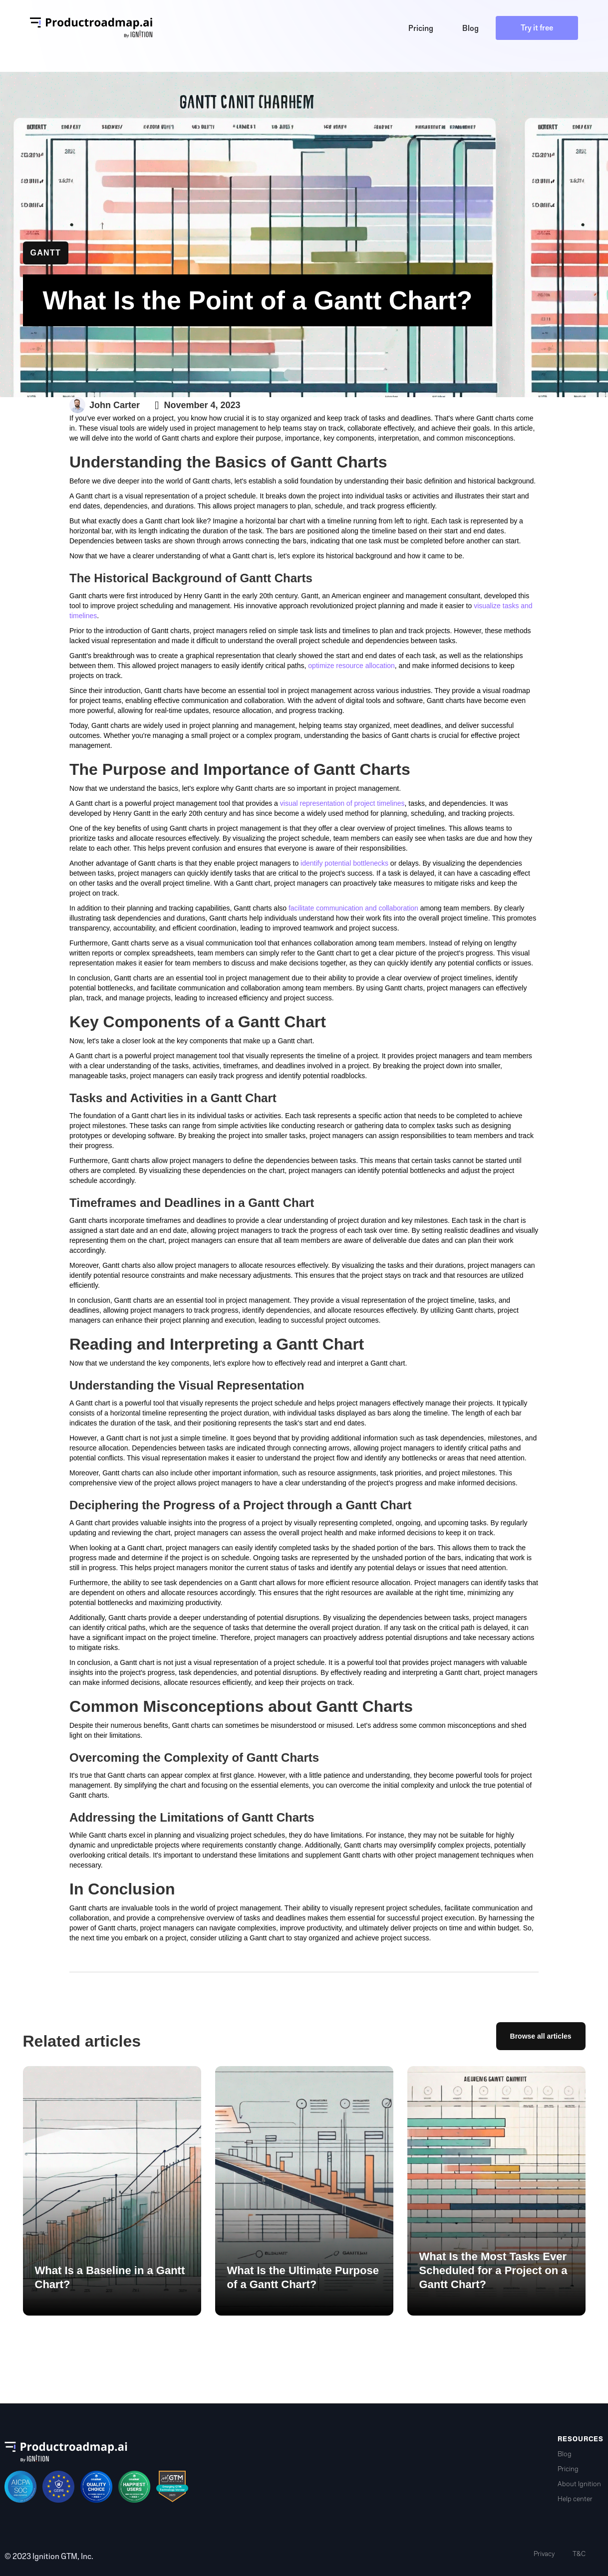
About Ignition (579, 2484)
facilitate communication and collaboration (353, 908)
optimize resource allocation (351, 666)
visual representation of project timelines (342, 803)
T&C (579, 2554)
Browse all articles (541, 2037)
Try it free (537, 27)
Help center (575, 2499)
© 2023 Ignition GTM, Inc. (48, 2557)
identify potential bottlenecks (344, 863)
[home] (91, 27)
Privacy (544, 2554)
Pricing (568, 2469)
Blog (565, 2454)
